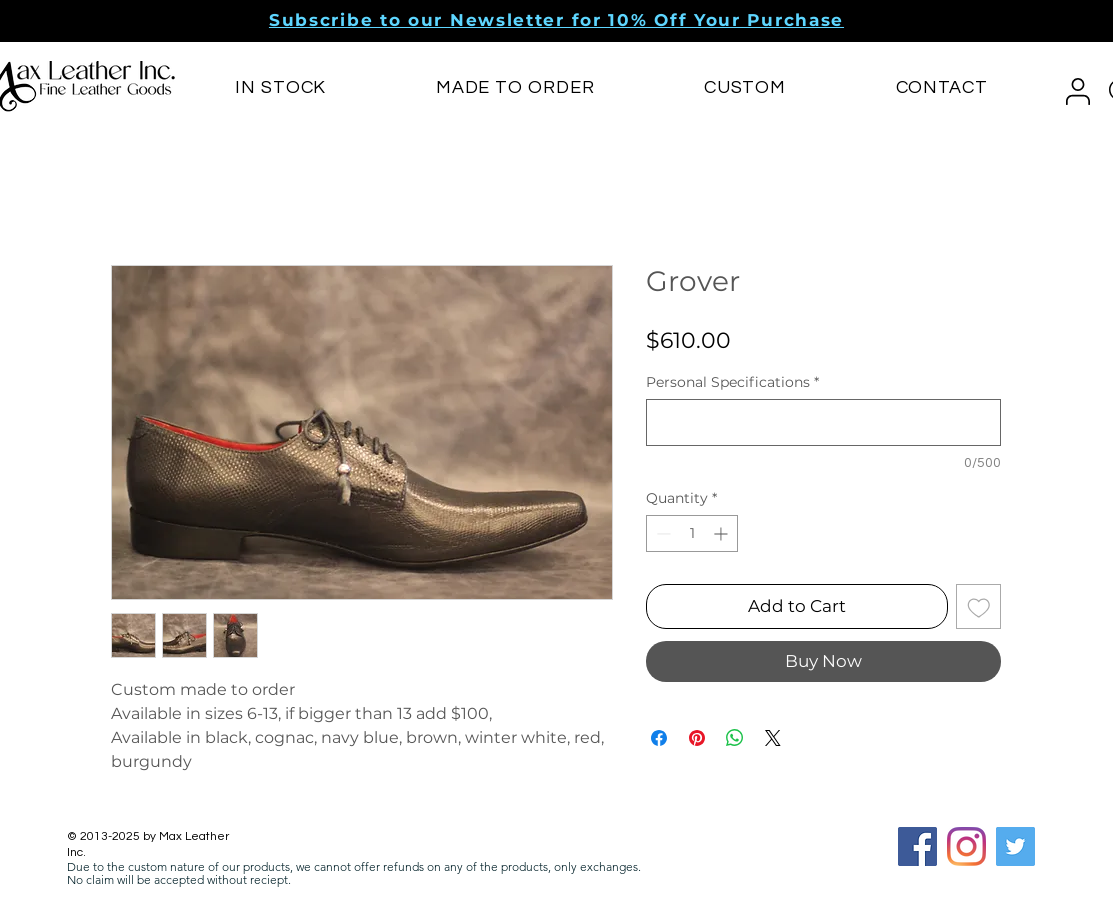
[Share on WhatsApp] (735, 738)
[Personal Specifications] (823, 422)
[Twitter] (1015, 846)
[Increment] (722, 533)
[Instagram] (966, 846)
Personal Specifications (732, 382)
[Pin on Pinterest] (697, 738)
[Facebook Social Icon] (917, 846)
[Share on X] (773, 738)
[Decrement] (661, 533)
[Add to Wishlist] (979, 607)
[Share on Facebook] (659, 738)
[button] (556, 20)
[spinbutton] (692, 533)
